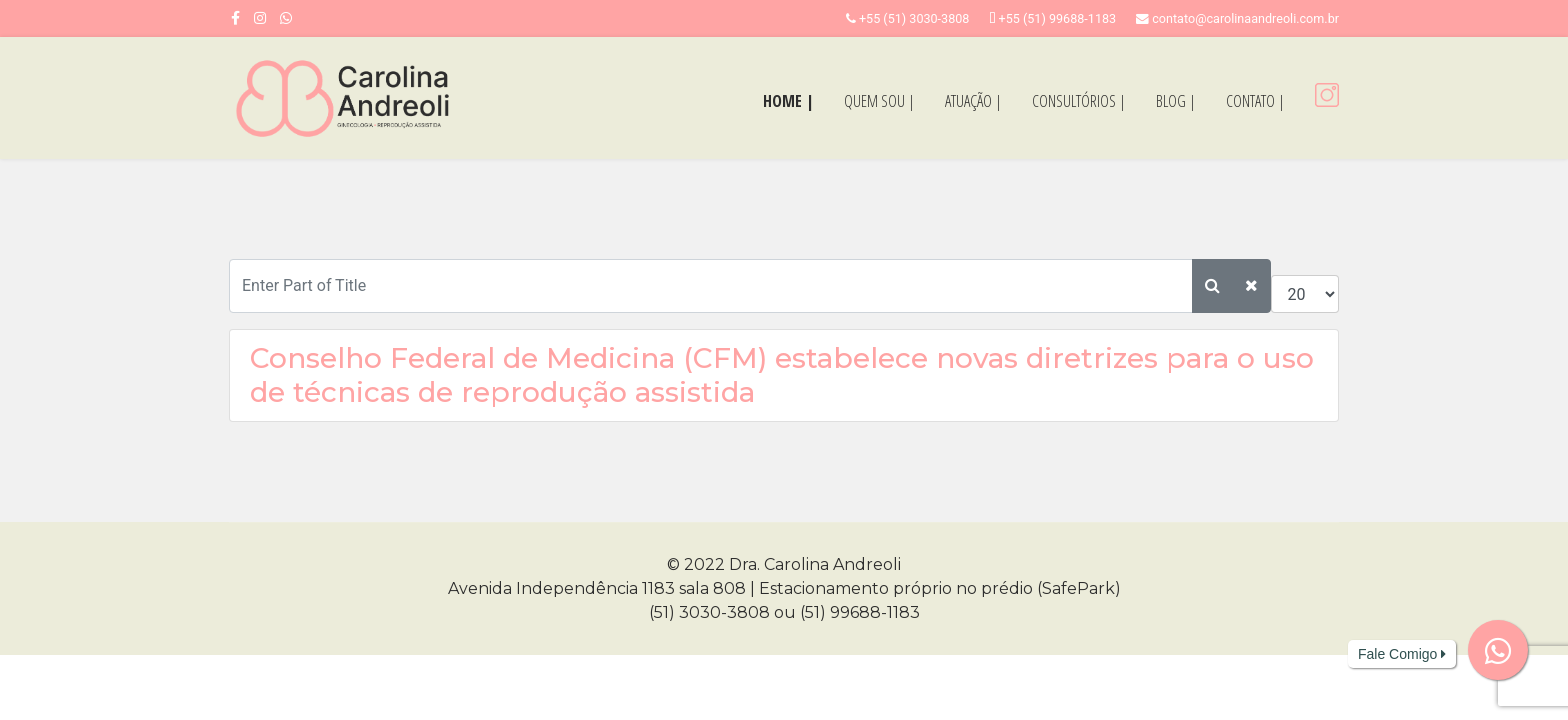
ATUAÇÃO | (973, 101)
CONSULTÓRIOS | (1079, 101)
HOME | (788, 101)
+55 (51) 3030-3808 (914, 18)
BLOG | (1176, 101)
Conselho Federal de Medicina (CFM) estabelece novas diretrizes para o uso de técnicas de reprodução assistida (782, 375)
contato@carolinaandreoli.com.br (1245, 18)
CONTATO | (1255, 101)
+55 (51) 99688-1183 (1058, 18)
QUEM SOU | (879, 101)
